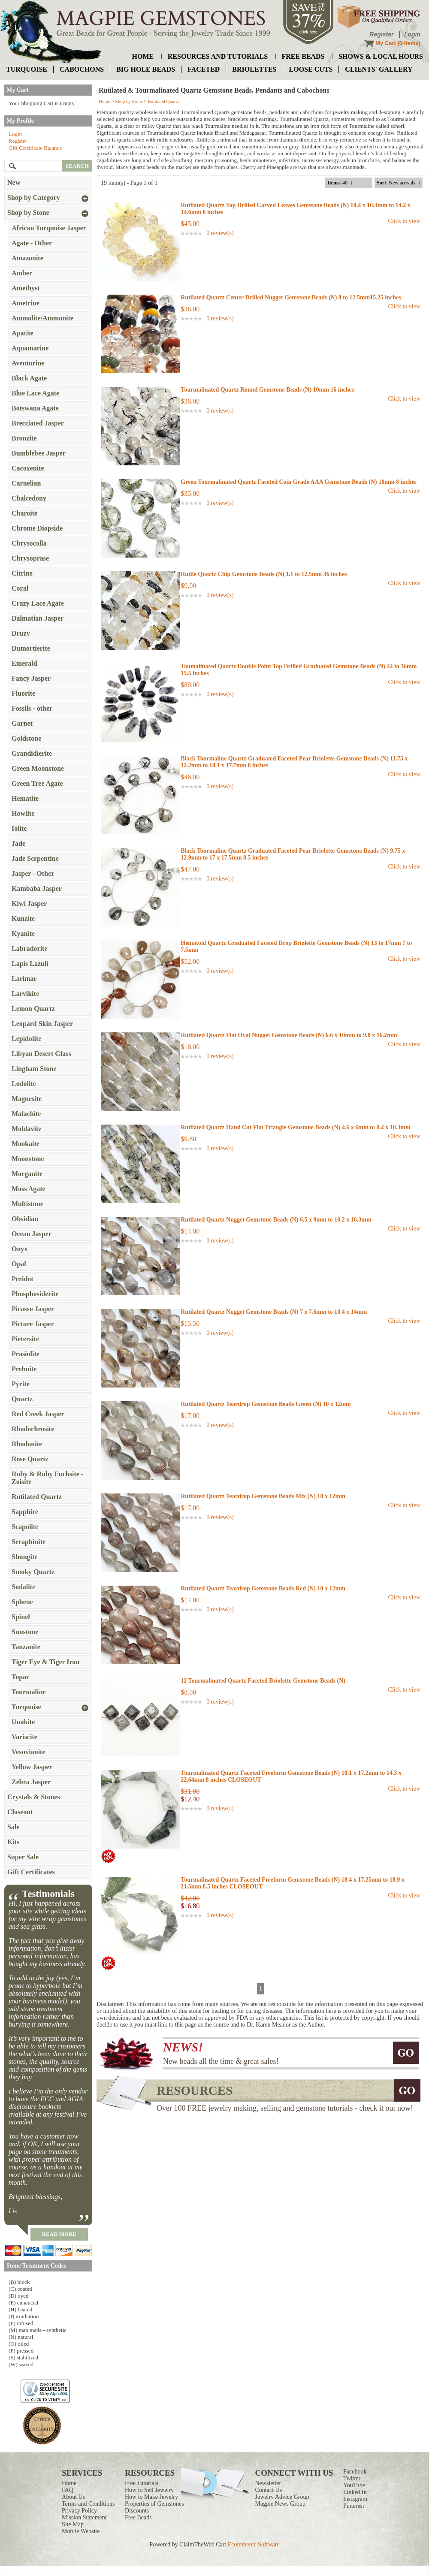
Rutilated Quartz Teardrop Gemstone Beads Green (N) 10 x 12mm (266, 1404)
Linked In (355, 2492)
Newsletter (268, 2483)
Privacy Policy (79, 2510)
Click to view (404, 221)
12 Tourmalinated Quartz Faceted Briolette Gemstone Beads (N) (263, 1680)
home (143, 56)
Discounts (137, 2510)
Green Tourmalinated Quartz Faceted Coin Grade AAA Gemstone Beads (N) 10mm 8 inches (299, 482)
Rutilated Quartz (163, 101)
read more (59, 2234)
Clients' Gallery (378, 69)
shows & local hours (380, 56)
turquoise (26, 69)
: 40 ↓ (340, 183)
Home (104, 101)
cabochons (82, 69)
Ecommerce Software (254, 2544)
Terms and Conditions (88, 2504)
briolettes (254, 69)
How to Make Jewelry (151, 2497)
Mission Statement (84, 2517)
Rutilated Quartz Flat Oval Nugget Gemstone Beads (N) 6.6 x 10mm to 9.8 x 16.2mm (289, 1035)
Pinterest (353, 2506)
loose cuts (311, 69)
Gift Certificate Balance (35, 148)
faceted (203, 69)
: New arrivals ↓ (398, 183)
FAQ (67, 2490)
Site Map (73, 2524)
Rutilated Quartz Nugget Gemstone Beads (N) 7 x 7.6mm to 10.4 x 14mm (274, 1312)
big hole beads (145, 69)
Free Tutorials (141, 2483)
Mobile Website (81, 2531)
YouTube (354, 2485)
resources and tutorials (218, 56)
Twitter (351, 2478)
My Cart (385, 43)
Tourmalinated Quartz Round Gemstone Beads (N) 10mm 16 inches (267, 389)
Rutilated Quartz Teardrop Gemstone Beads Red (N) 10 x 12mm (263, 1588)
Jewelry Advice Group (282, 2497)
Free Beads (138, 2517)
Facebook (354, 2471)
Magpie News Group (280, 2504)
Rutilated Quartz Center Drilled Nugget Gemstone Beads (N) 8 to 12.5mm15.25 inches (291, 297)
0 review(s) (219, 233)
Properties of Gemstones (154, 2504)
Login (412, 34)
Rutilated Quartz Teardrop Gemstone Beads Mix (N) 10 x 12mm (263, 1496)
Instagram (355, 2499)
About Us (73, 2497)
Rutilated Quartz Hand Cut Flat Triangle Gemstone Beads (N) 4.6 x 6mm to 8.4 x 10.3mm (295, 1127)
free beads (303, 56)
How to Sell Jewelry (149, 2490)
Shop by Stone (129, 101)
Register (381, 34)
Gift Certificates (31, 1872)
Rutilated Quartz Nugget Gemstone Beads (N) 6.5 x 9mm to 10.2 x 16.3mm (276, 1219)
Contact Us (268, 2490)
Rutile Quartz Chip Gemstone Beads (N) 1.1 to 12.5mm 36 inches (264, 574)
